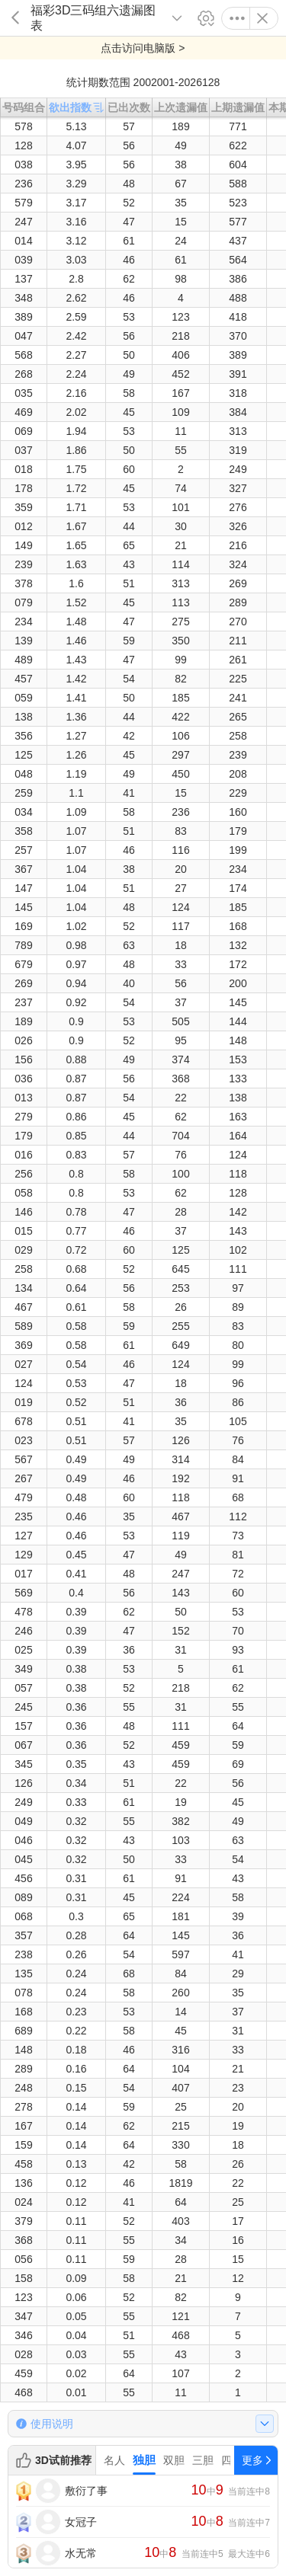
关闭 (262, 18)
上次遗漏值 (180, 107)
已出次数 (129, 107)
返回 (15, 18)
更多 (237, 18)
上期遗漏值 (238, 107)
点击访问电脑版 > (143, 48)
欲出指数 (76, 107)
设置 (206, 18)
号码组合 (23, 107)
